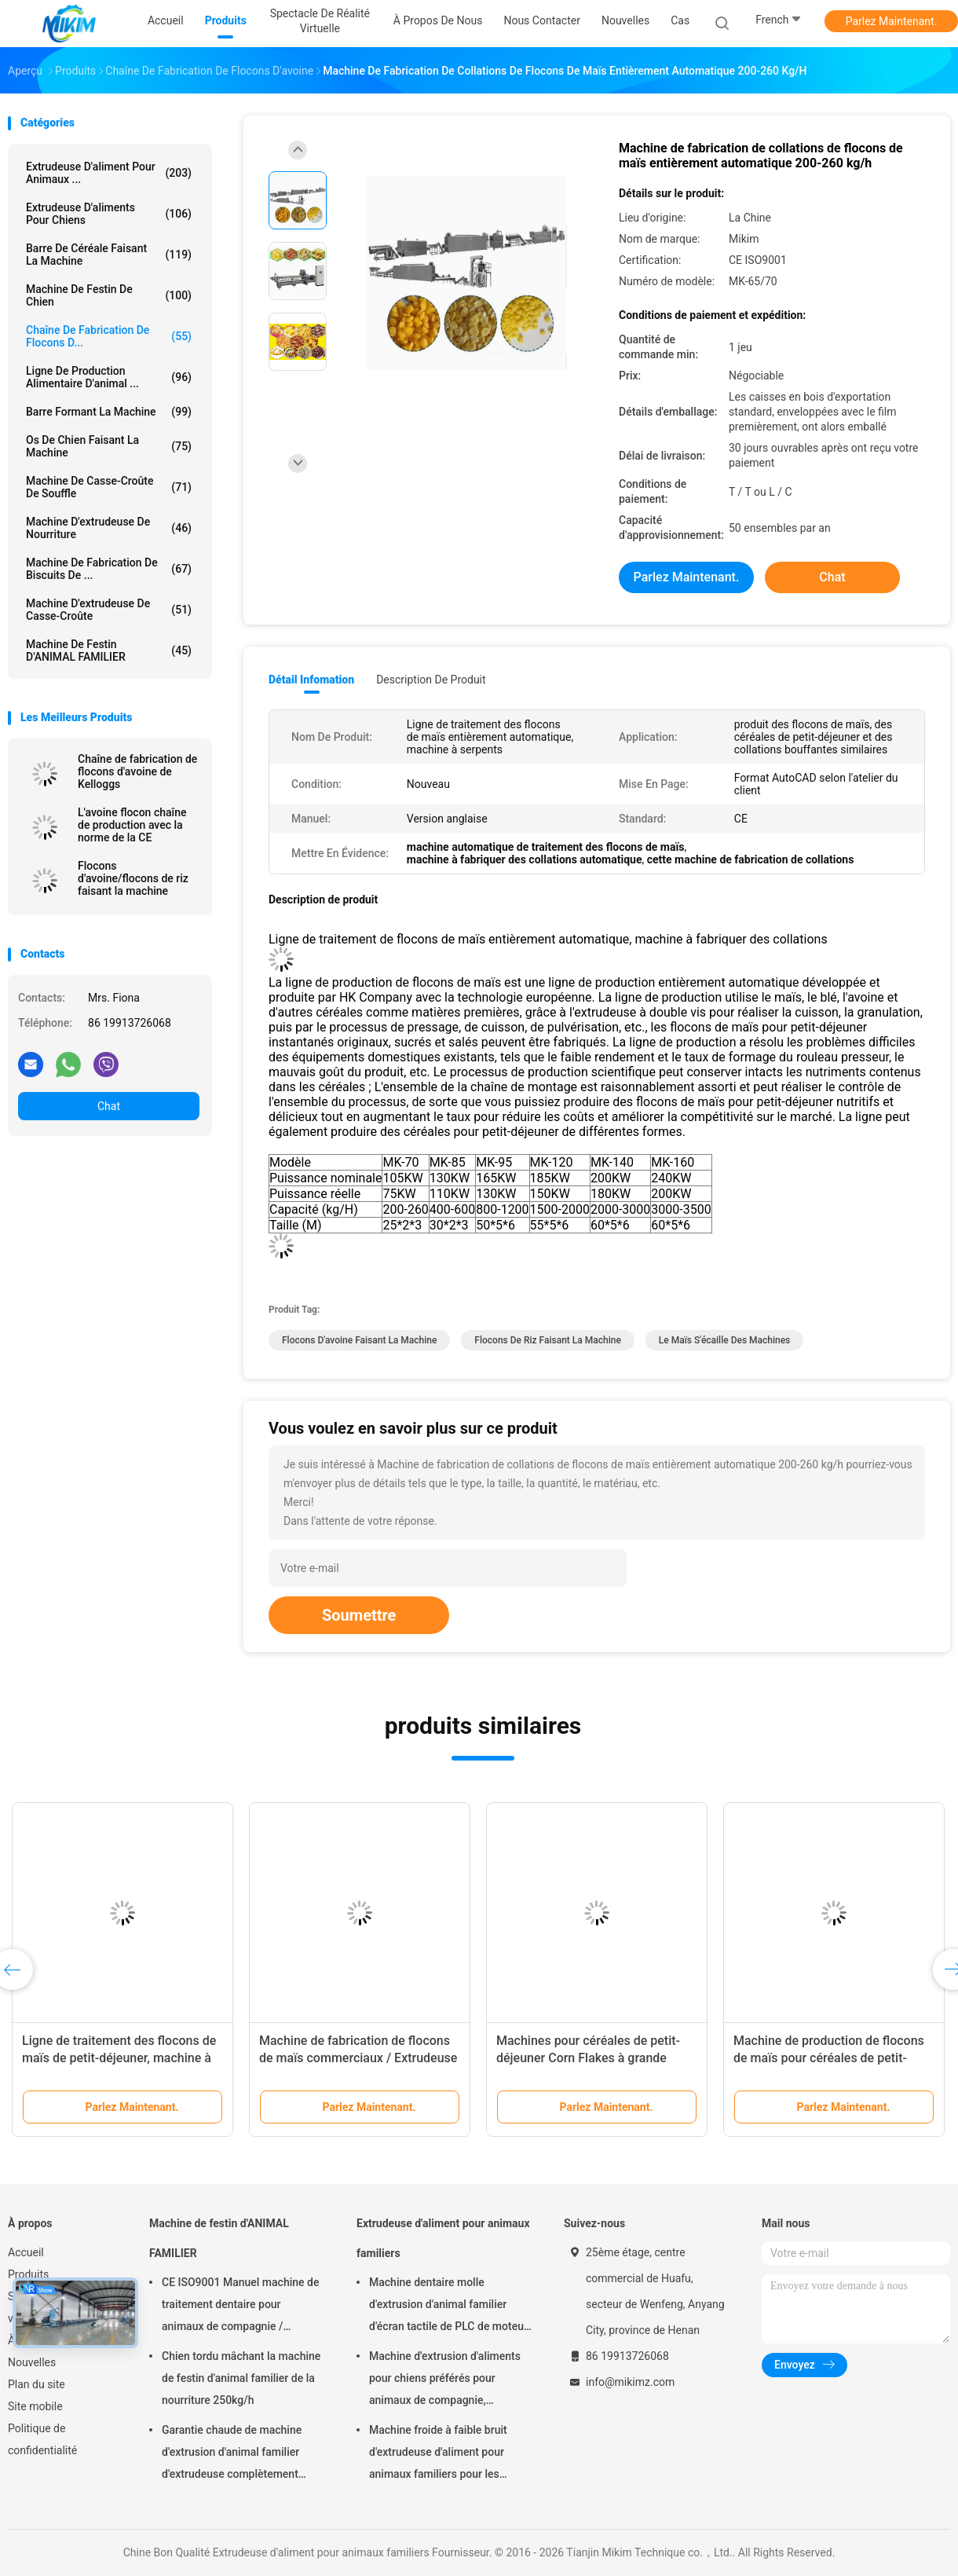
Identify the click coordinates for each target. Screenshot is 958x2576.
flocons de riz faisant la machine (547, 1340)
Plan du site (36, 2384)
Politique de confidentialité (42, 2439)
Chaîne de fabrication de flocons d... (109, 336)
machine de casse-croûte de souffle (109, 487)
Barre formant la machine (109, 412)
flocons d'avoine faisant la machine (359, 1340)
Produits (28, 2274)
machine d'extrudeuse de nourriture (109, 527)
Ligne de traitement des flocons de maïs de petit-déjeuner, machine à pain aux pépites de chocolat (119, 2058)
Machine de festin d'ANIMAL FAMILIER (109, 650)
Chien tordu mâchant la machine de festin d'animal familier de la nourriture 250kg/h (241, 2378)
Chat (108, 1106)
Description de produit (430, 679)
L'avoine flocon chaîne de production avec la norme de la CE (132, 825)
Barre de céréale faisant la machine (109, 254)
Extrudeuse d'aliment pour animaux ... (109, 172)
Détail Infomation (311, 679)
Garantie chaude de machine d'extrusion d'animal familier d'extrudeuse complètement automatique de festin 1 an (232, 2454)
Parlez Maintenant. (892, 21)
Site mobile (35, 2406)
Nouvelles (32, 2362)
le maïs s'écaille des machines (724, 1340)
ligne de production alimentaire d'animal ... (109, 377)
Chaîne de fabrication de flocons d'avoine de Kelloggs (137, 771)
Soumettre (359, 1615)
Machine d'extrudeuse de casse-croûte (109, 609)
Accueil (26, 2252)
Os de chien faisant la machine (109, 446)
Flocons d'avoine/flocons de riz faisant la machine (133, 878)
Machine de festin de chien (109, 295)
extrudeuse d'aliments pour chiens (109, 213)
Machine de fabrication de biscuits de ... (109, 568)
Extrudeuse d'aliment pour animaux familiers (443, 2238)
